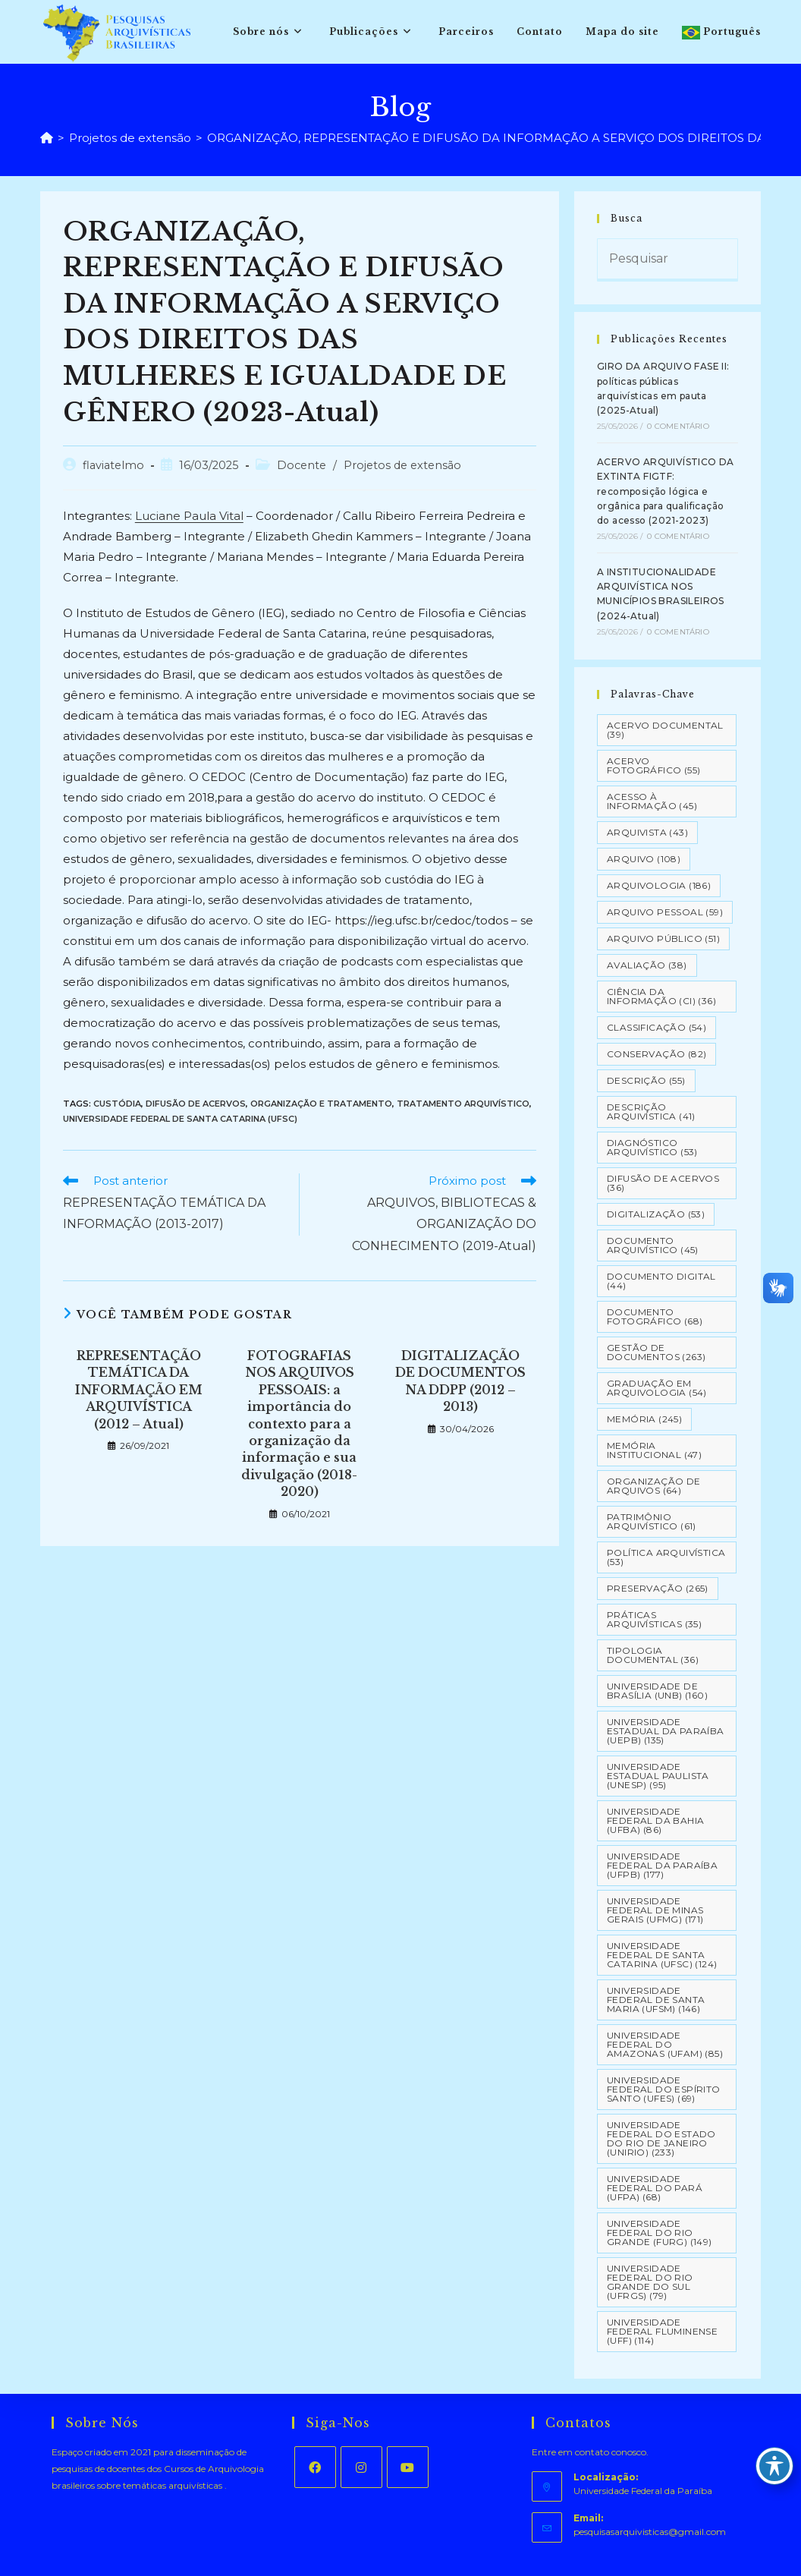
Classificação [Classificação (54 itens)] (656, 1027)
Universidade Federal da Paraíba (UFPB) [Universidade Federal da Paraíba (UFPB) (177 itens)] (662, 1865)
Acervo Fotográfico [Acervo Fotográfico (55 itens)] (653, 765)
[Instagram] (361, 2467)
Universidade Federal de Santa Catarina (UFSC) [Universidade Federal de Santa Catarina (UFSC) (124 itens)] (662, 1955)
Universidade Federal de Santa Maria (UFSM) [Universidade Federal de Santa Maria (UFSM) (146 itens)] (656, 1999)
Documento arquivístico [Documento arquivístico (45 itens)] (653, 1245)
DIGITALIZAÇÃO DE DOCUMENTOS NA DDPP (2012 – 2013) (460, 1381)
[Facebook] (315, 2467)
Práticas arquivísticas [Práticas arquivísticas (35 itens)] (654, 1619)
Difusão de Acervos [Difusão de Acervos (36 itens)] (663, 1183)
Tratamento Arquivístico (463, 1103)
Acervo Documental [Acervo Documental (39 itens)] (665, 730)
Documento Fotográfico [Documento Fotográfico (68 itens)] (654, 1316)
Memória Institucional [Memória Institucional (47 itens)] (654, 1450)
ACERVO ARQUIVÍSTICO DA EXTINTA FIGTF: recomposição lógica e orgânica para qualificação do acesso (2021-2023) (665, 491)
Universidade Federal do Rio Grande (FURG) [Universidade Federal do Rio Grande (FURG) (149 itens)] (659, 2232)
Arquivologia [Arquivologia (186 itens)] (659, 885)
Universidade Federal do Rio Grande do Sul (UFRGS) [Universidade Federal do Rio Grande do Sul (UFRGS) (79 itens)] (650, 2282)
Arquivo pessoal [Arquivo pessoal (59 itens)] (665, 912)
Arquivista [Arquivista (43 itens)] (647, 832)
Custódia (117, 1103)
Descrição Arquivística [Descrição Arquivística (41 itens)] (651, 1111)
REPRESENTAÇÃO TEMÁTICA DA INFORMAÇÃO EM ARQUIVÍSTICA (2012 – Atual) (139, 1389)
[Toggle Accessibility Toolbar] (774, 2466)
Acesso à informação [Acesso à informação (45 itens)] (652, 801)
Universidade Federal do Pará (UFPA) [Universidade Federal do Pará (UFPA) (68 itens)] (654, 2188)
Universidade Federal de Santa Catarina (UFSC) (180, 1118)
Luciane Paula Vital (189, 516)
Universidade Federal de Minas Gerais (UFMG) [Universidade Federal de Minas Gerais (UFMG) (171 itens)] (655, 1910)
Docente (301, 465)
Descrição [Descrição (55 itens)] (646, 1080)
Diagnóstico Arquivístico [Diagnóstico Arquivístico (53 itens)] (652, 1147)
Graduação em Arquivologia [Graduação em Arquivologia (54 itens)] (657, 1388)
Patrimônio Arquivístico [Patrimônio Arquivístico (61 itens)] (651, 1521)
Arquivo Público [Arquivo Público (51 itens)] (663, 938)
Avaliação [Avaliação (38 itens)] (647, 965)
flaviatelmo (113, 465)
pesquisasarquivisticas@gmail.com (649, 2531)
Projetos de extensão (402, 465)
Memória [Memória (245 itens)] (644, 1419)
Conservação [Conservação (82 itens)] (656, 1054)
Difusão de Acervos (196, 1103)
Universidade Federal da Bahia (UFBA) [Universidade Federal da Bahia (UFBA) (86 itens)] (655, 1820)
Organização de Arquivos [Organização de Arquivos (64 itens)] (654, 1485)
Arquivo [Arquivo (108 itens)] (643, 858)
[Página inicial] (46, 138)
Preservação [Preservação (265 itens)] (657, 1588)
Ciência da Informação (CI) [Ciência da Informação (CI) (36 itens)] (661, 996)
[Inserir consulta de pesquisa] (667, 260)
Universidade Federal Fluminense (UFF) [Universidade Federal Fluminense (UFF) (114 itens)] (662, 2331)
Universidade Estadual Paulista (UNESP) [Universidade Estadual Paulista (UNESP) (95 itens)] (658, 1775)
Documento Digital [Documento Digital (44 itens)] (661, 1281)
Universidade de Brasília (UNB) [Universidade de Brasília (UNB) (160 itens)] (657, 1690)
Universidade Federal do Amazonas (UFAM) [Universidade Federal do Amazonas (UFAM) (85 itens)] (665, 2044)
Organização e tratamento (321, 1103)
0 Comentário (677, 426)
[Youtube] (408, 2467)
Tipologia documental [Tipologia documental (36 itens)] (653, 1655)
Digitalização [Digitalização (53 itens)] (656, 1214)
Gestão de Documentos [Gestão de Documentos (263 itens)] (656, 1352)
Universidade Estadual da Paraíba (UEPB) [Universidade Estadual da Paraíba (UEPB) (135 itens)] (665, 1731)
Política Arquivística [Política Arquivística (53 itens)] (666, 1557)
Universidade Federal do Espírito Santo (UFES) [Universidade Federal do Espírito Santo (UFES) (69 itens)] (664, 2089)
